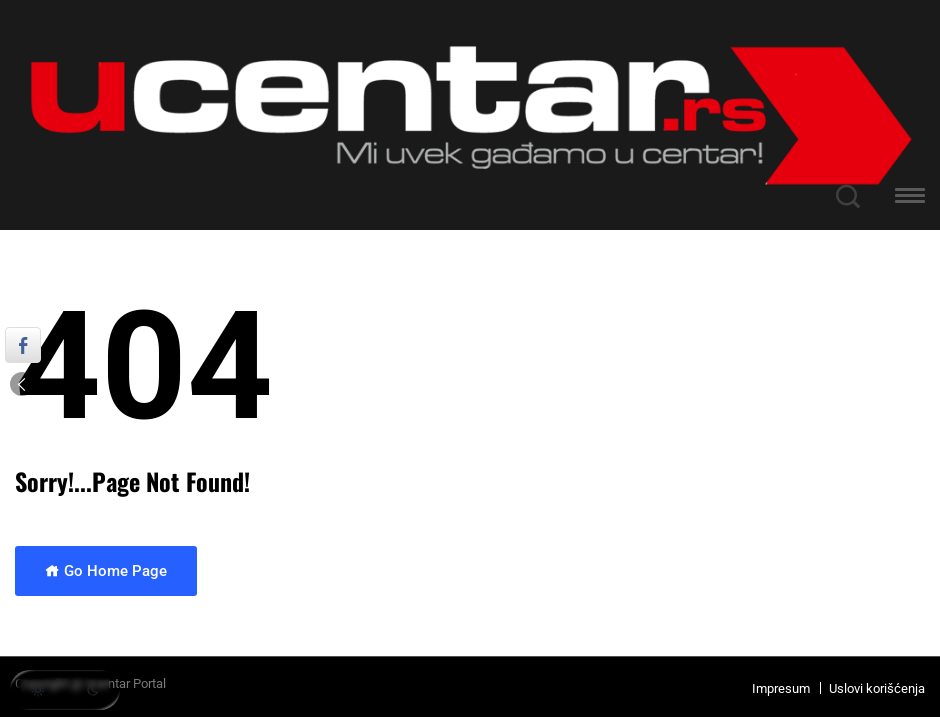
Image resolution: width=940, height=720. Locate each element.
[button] (910, 198)
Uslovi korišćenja (877, 688)
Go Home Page (106, 571)
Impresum (781, 688)
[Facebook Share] (23, 345)
